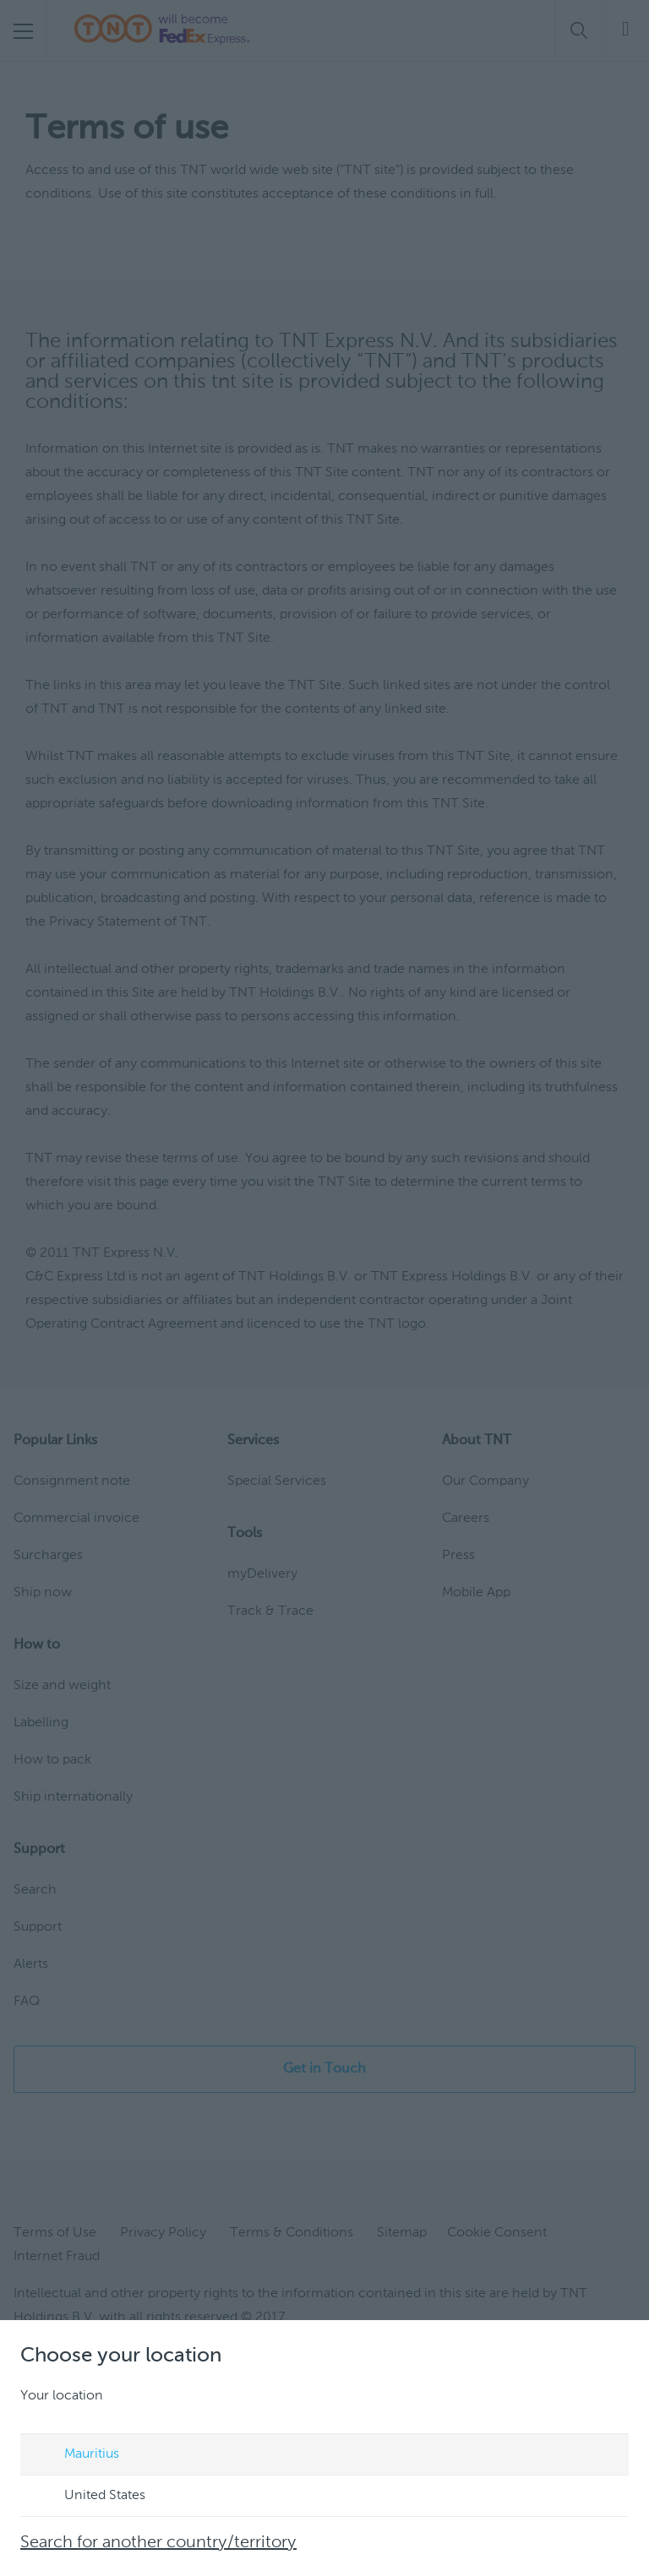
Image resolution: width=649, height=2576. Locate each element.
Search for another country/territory (158, 2543)
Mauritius (75, 2455)
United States (88, 2497)
